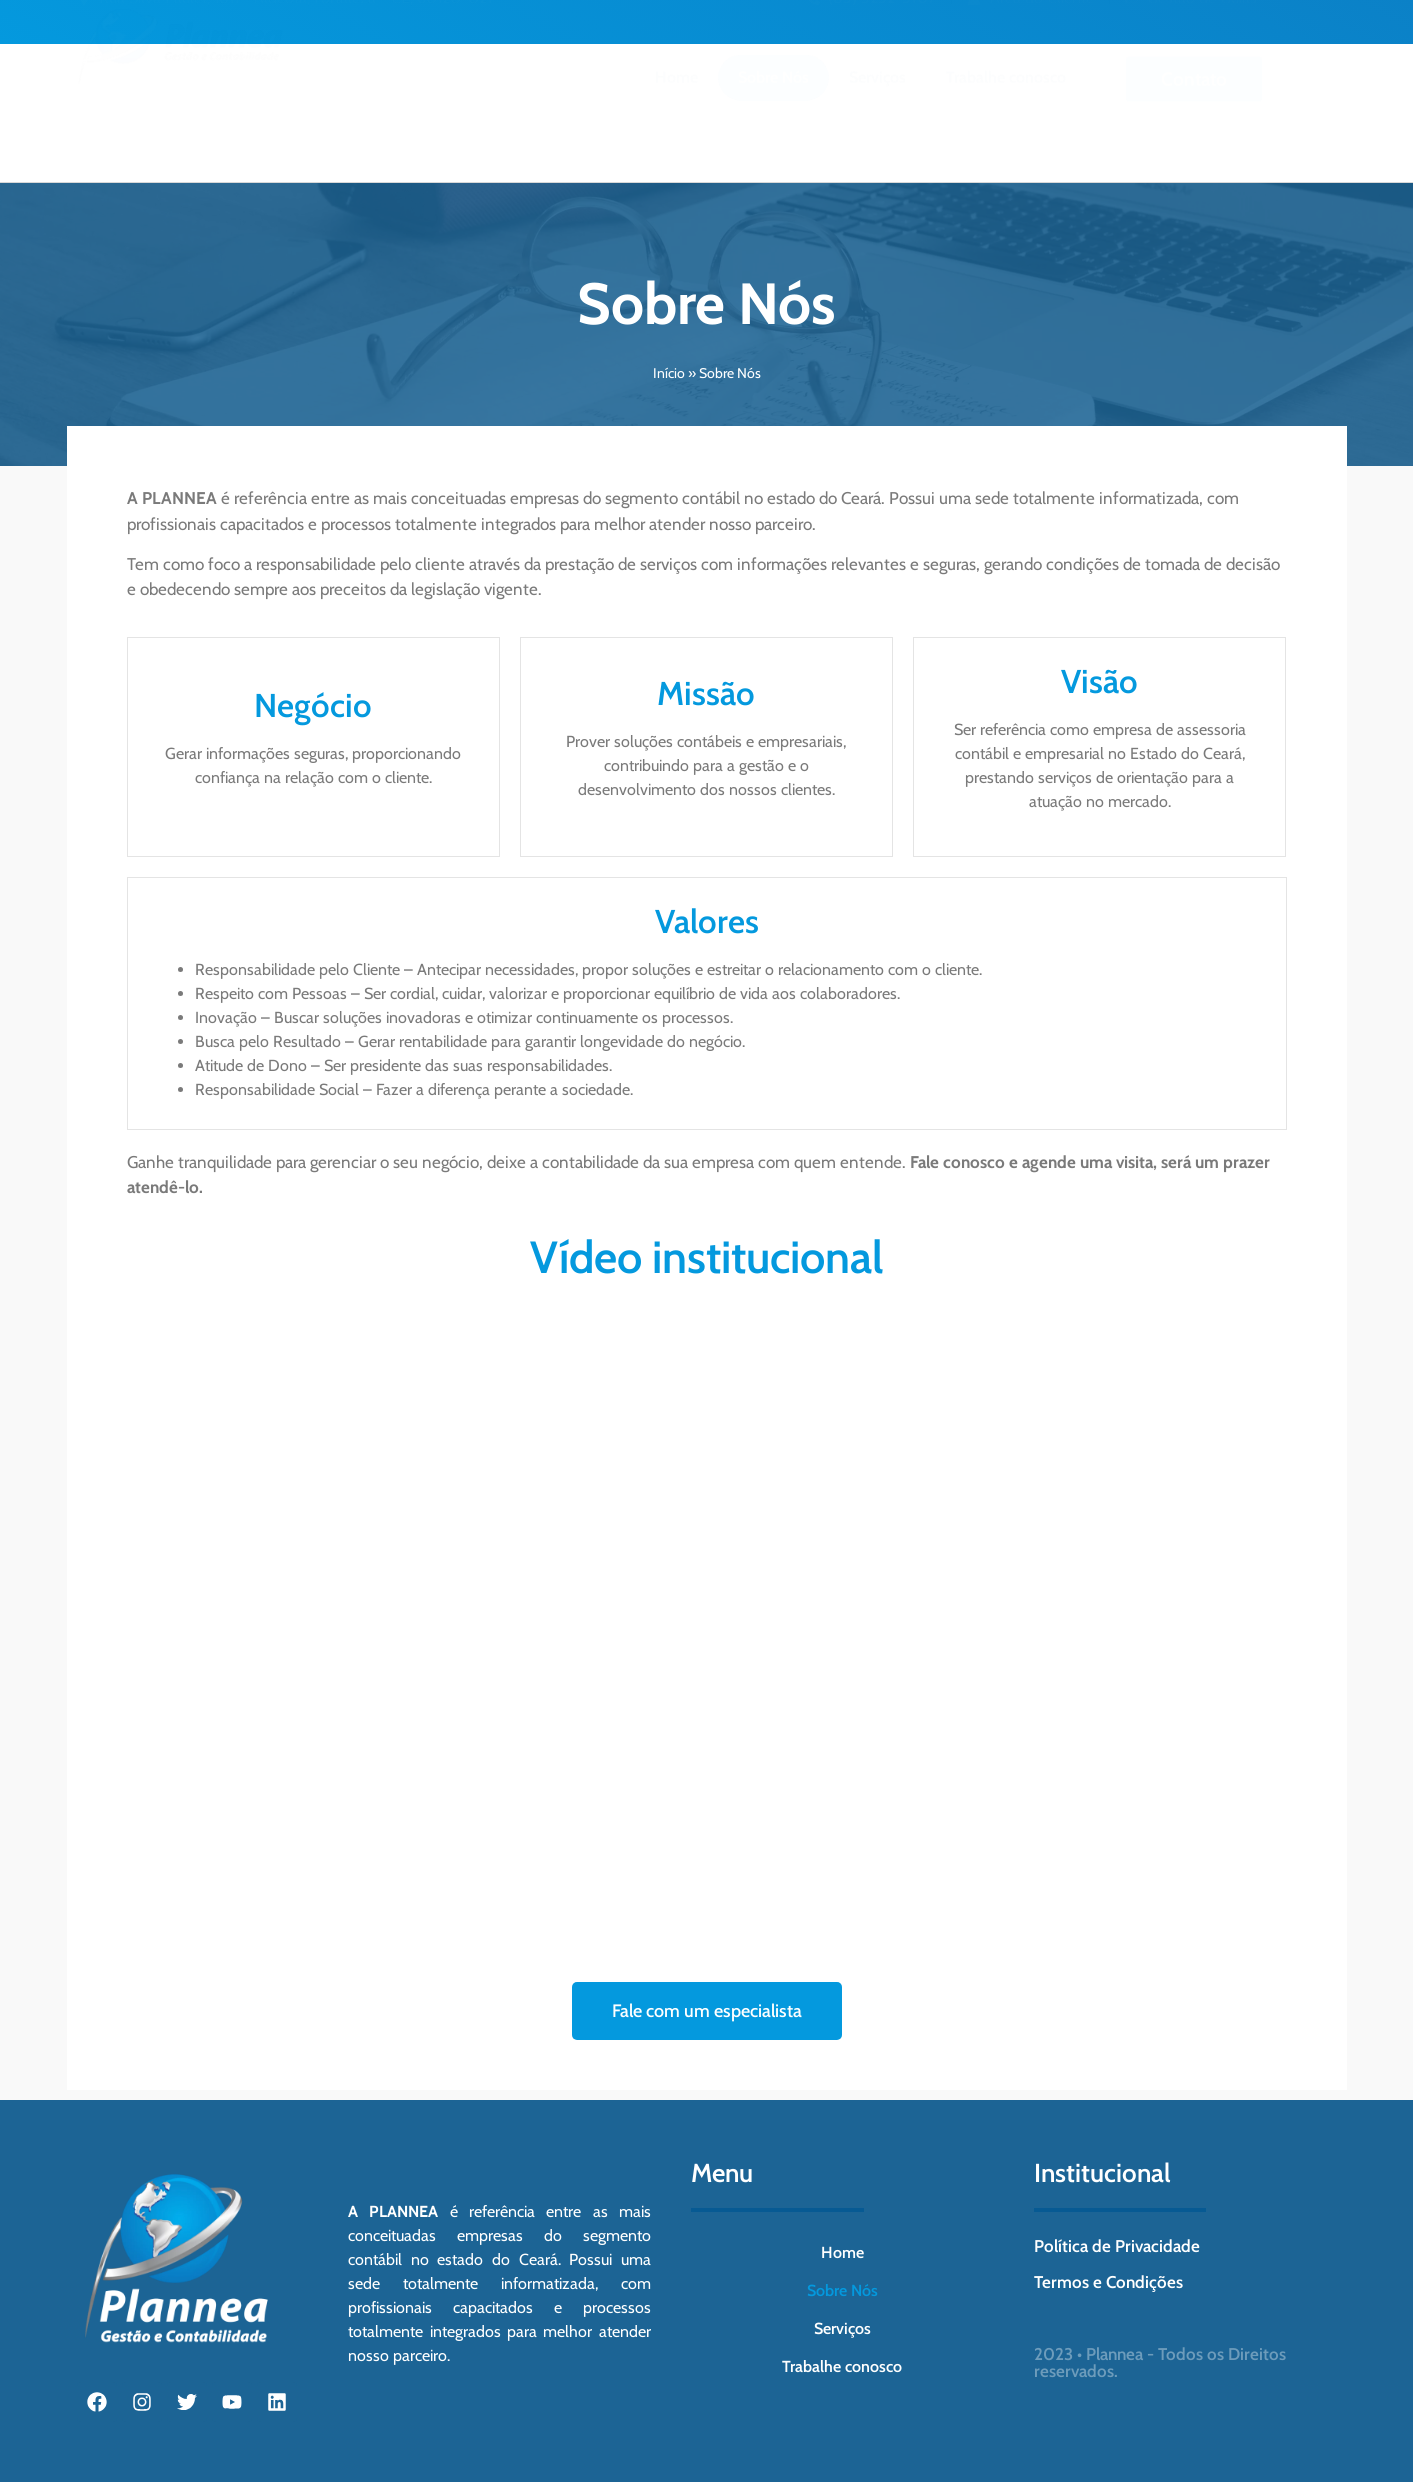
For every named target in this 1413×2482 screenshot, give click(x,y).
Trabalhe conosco (1006, 109)
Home (676, 109)
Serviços (877, 109)
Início (669, 373)
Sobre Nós (773, 109)
